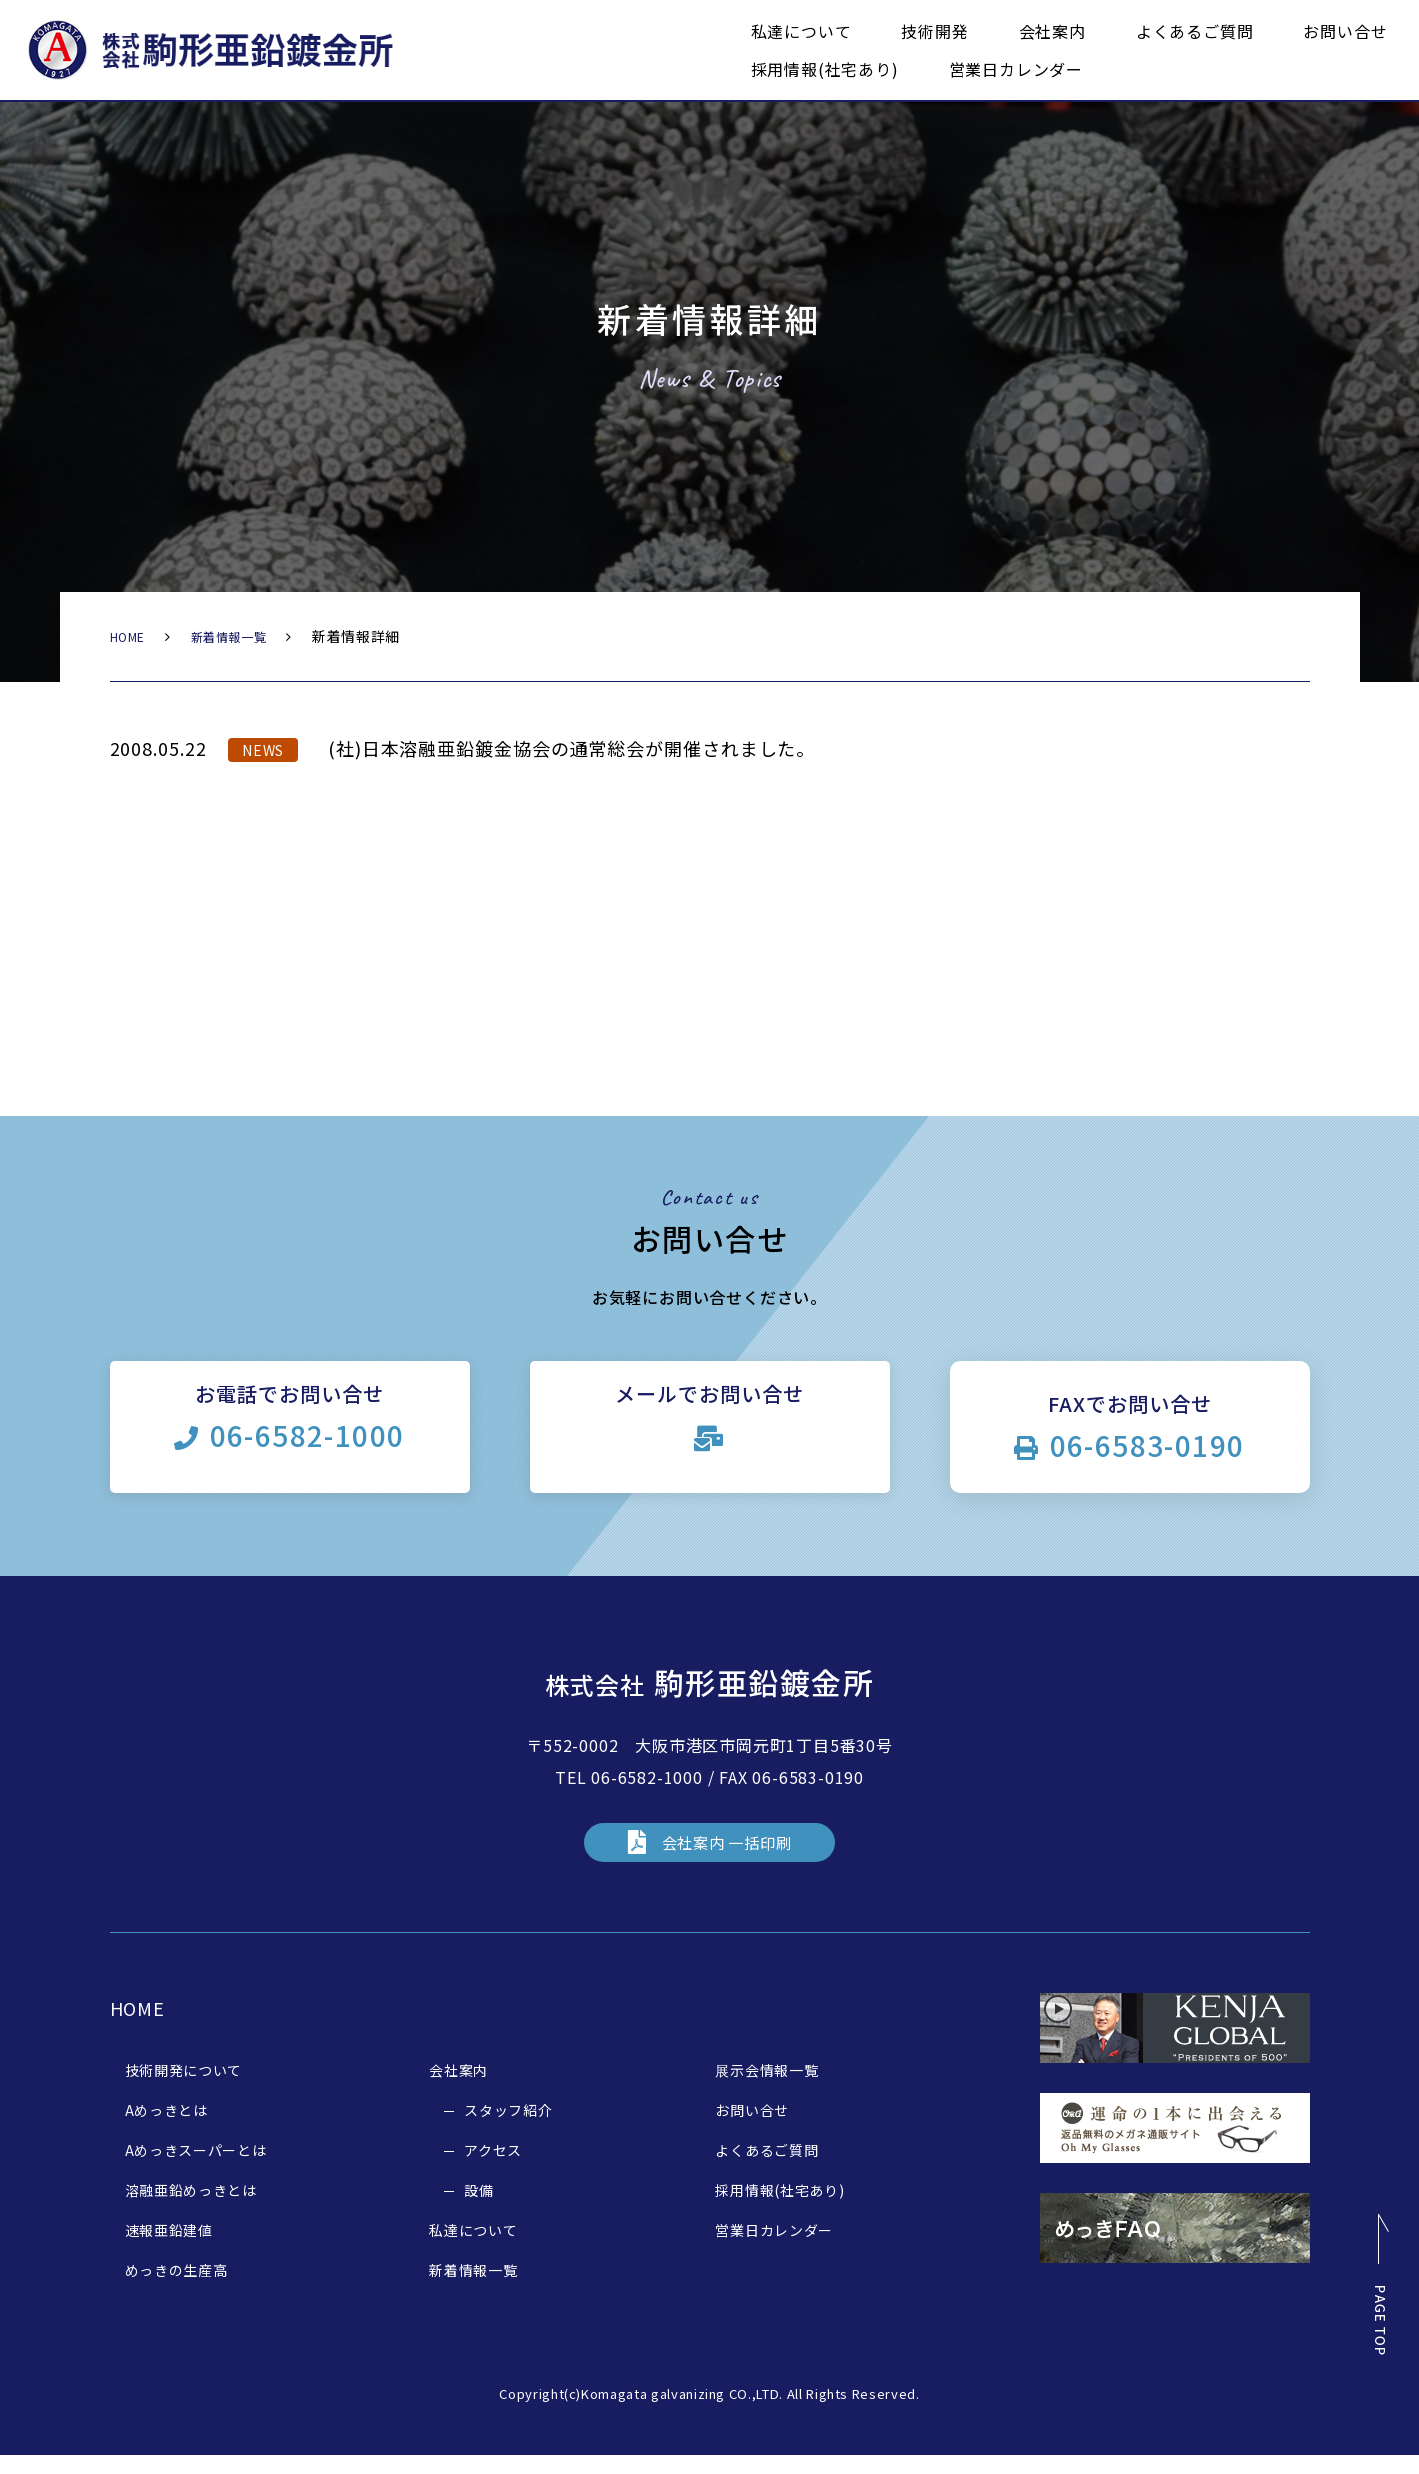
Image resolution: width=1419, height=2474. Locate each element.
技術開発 (934, 31)
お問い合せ (1345, 31)
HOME (131, 636)
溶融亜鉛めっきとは (191, 2208)
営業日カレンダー (1016, 69)
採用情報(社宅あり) (825, 69)
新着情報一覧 (242, 636)
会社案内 (1052, 31)
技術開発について (184, 2088)
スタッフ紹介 (508, 2128)
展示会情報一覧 (766, 2088)
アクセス (493, 2168)
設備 (478, 2208)
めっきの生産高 (176, 2288)
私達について (801, 31)
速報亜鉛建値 (169, 2248)
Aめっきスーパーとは (196, 2168)
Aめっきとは (166, 2128)
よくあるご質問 (1195, 31)
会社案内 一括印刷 (727, 1855)
